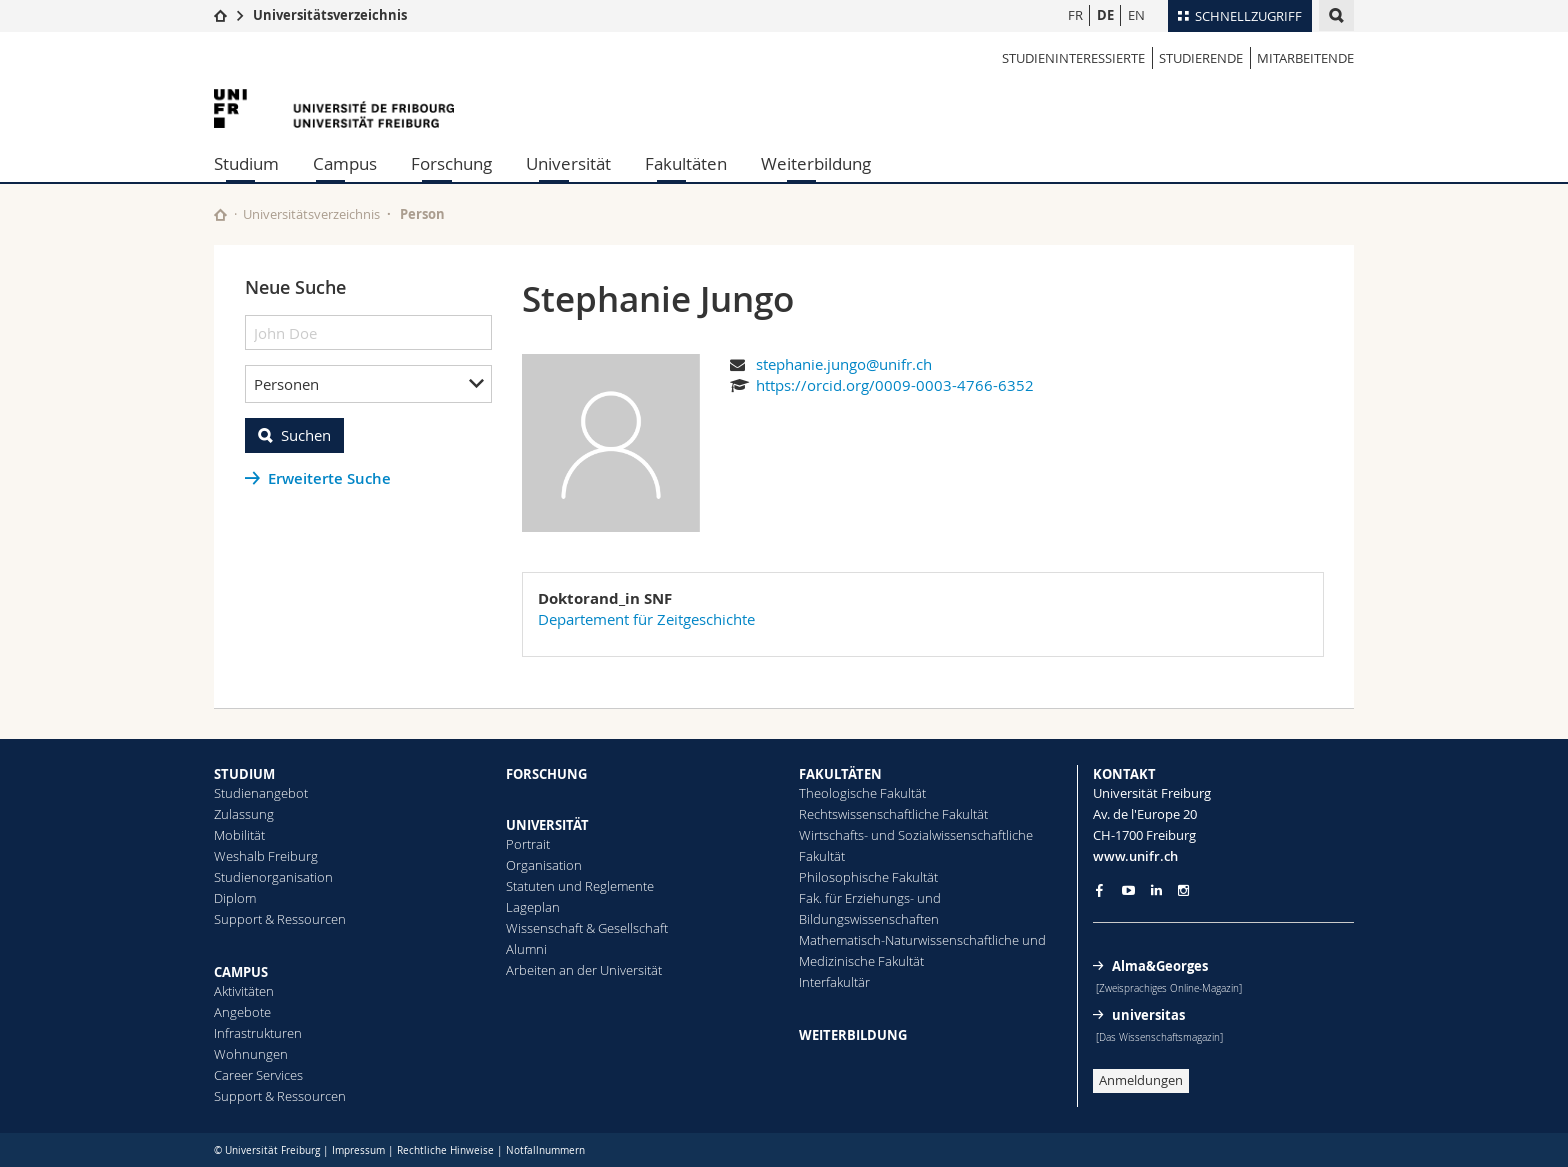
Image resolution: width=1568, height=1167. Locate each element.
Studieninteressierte (1073, 58)
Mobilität (239, 835)
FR (1075, 15)
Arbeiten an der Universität (584, 970)
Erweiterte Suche (329, 478)
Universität (568, 163)
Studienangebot (261, 793)
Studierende (1201, 58)
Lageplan (533, 907)
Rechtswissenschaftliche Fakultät (893, 814)
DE (1105, 15)
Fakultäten (686, 163)
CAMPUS (241, 972)
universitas (1148, 1015)
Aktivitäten (244, 991)
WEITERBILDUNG (853, 1035)
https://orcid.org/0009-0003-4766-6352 (895, 385)
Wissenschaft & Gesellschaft (587, 928)
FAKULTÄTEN (840, 774)
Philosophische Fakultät (868, 877)
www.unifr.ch (1135, 856)
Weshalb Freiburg (266, 856)
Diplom (235, 898)
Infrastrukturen (258, 1033)
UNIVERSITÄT (547, 825)
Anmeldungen (1141, 1080)
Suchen (306, 435)
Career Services (258, 1075)
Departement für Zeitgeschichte (646, 619)
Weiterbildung (816, 163)
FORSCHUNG (546, 774)
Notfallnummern (545, 1150)
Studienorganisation (273, 877)
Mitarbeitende (1305, 58)
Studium (246, 163)
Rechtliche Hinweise (445, 1150)
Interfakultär (834, 982)
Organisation (544, 865)
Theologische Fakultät (862, 793)
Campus (345, 163)
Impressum (358, 1150)
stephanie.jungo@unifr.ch (844, 364)
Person (422, 214)
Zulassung (244, 814)
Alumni (526, 949)
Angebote (242, 1012)
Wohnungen (251, 1054)
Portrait (528, 844)
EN (1136, 15)
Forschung (451, 163)
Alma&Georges (1160, 966)
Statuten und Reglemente (580, 886)
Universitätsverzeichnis (330, 15)
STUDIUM (244, 774)
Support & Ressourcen (280, 919)
